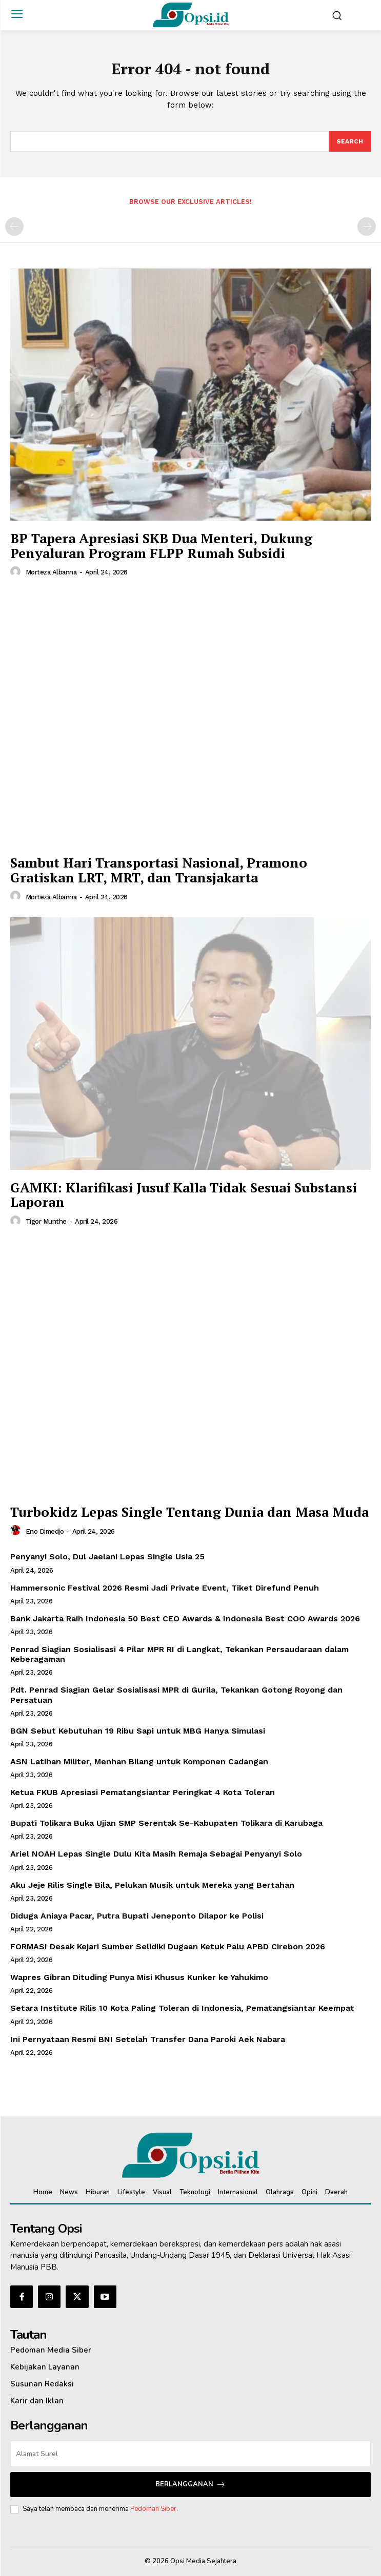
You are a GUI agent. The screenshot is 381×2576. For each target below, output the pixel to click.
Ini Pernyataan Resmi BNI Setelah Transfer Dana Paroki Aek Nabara (147, 2039)
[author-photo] (17, 572)
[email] (190, 2454)
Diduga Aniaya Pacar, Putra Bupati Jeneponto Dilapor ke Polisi (137, 1916)
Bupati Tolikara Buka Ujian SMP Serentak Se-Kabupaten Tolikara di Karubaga (166, 1823)
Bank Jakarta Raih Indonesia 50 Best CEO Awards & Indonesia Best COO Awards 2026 (185, 1618)
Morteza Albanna (51, 572)
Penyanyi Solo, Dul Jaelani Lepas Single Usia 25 (107, 1556)
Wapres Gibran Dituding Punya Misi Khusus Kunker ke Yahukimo (139, 1977)
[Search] (350, 141)
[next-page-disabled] (366, 226)
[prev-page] (14, 226)
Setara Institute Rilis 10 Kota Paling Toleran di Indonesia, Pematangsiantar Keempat (182, 2008)
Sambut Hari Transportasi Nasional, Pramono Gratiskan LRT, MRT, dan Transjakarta (158, 870)
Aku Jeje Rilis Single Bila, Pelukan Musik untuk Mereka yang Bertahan (152, 1885)
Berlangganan (190, 2484)
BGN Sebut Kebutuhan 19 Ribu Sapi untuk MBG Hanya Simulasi (137, 1731)
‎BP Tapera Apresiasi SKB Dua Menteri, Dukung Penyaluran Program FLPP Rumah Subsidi (161, 545)
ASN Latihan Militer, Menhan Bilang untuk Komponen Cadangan (139, 1761)
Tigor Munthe (46, 1221)
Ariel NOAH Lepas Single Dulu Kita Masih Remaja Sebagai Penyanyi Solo (156, 1854)
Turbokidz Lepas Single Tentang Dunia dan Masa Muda (189, 1511)
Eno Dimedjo (45, 1531)
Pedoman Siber (153, 2508)
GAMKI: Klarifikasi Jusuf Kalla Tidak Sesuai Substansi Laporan (183, 1195)
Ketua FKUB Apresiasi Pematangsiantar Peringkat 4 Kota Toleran (142, 1792)
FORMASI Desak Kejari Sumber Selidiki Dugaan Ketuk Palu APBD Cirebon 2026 (167, 1946)
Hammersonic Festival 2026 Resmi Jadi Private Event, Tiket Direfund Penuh (164, 1588)
